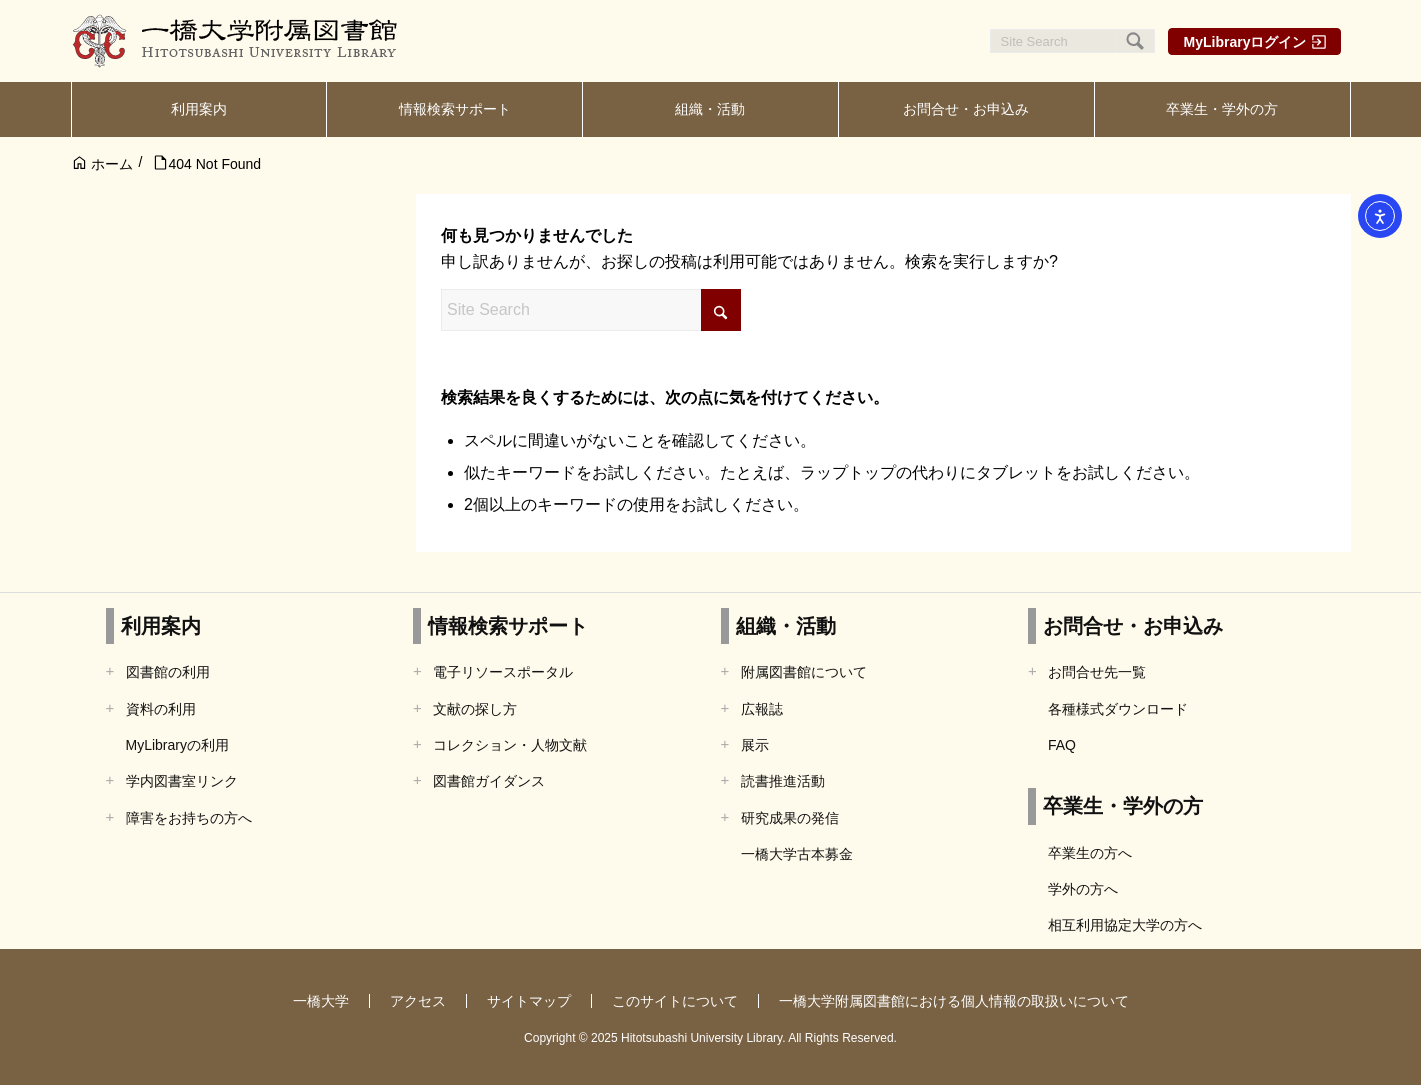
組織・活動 (786, 626)
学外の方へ (1083, 889)
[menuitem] (199, 109)
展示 (755, 745)
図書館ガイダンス (489, 781)
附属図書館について (804, 672)
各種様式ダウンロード (1118, 709)
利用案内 (161, 626)
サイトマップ (529, 1001)
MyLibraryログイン (1245, 42)
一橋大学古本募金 (797, 854)
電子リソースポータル (503, 672)
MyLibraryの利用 (177, 745)
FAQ (1062, 745)
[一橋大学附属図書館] (236, 41)
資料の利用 (161, 709)
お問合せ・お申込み (1133, 626)
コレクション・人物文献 (510, 745)
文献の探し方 (475, 709)
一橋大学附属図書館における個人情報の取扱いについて (954, 1001)
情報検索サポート (508, 626)
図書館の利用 (168, 672)
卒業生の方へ (1090, 853)
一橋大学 (321, 1001)
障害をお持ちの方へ (189, 818)
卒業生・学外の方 (1123, 806)
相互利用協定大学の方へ (1125, 925)
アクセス (418, 1001)
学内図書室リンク (182, 781)
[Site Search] (1072, 41)
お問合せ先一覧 (1097, 672)
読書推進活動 (783, 781)
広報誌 (762, 709)
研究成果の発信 (790, 818)
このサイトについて (675, 1001)
